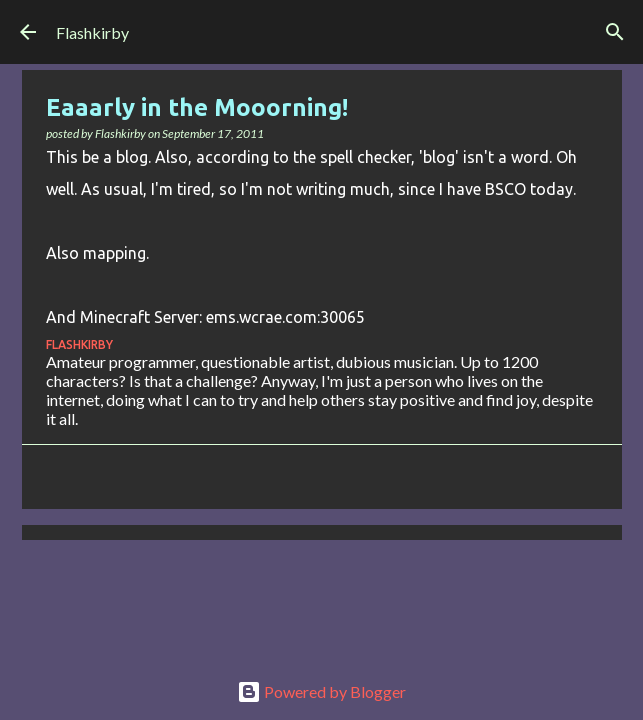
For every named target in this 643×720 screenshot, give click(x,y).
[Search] (615, 32)
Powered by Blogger (321, 691)
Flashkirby (92, 32)
